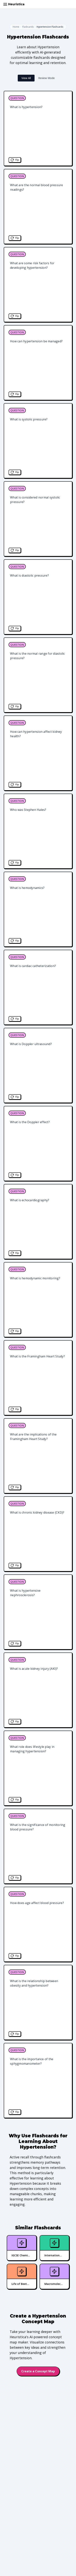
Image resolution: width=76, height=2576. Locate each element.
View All (26, 78)
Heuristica (16, 4)
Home (16, 26)
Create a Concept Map (38, 2371)
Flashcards (28, 26)
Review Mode (46, 78)
